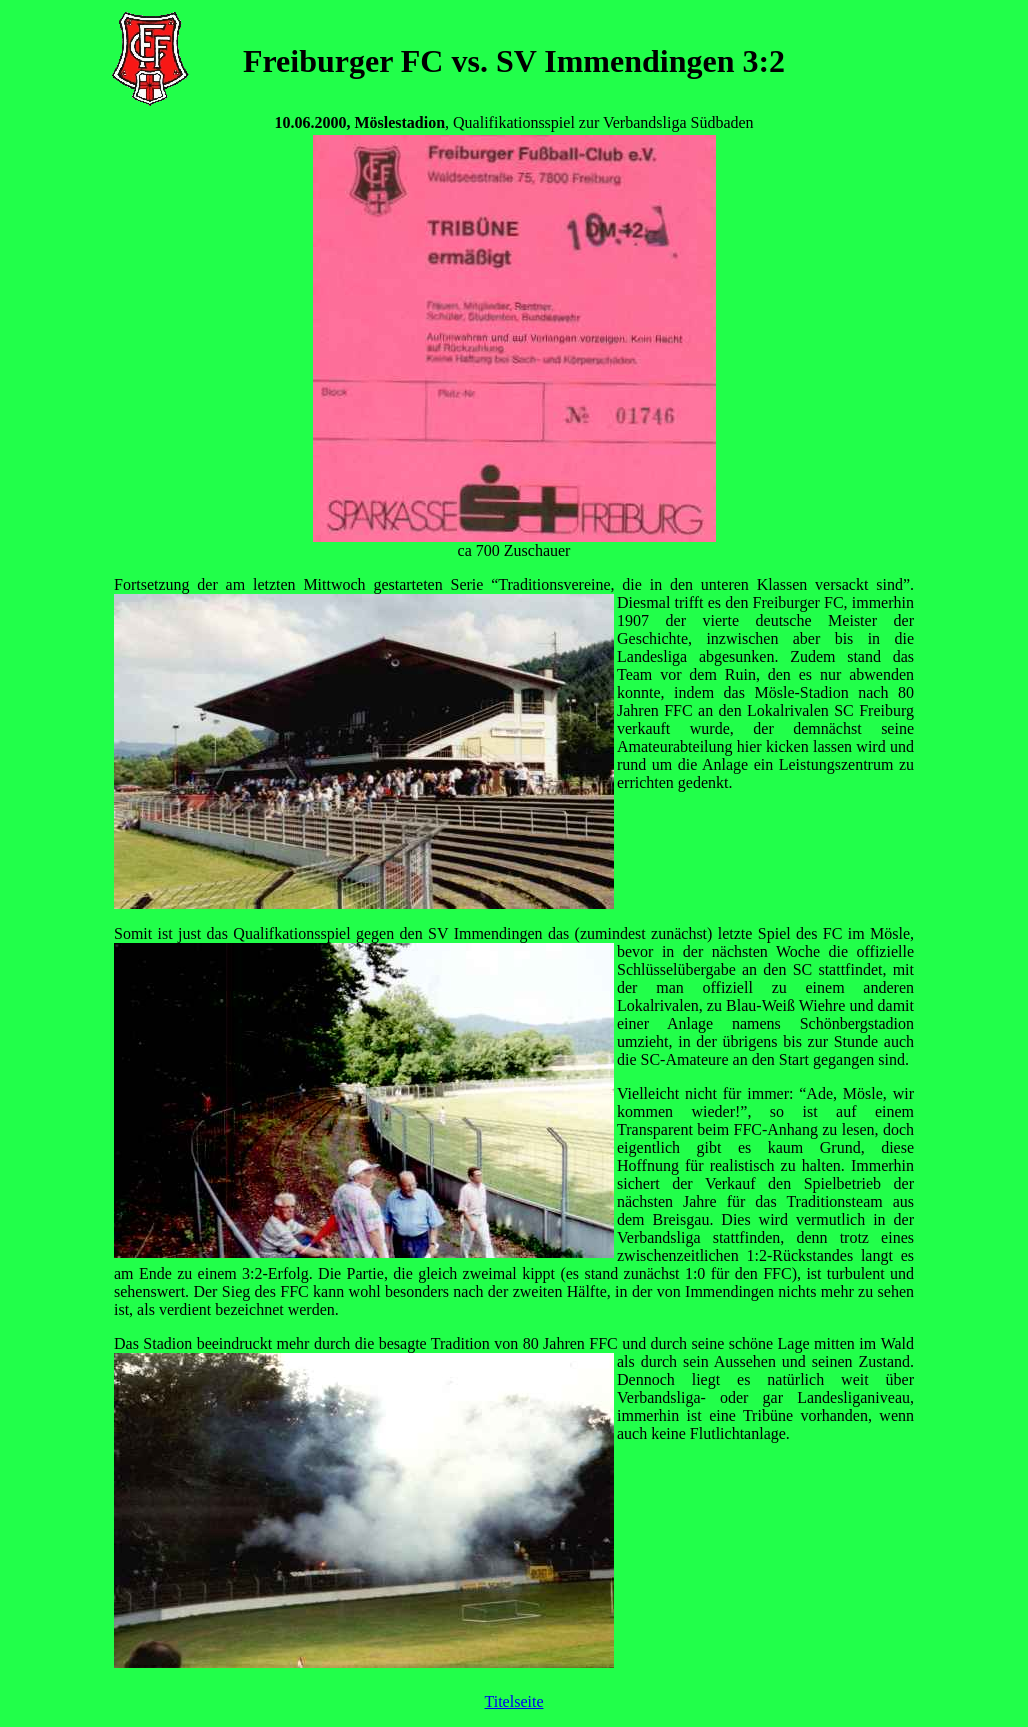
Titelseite (514, 1701)
